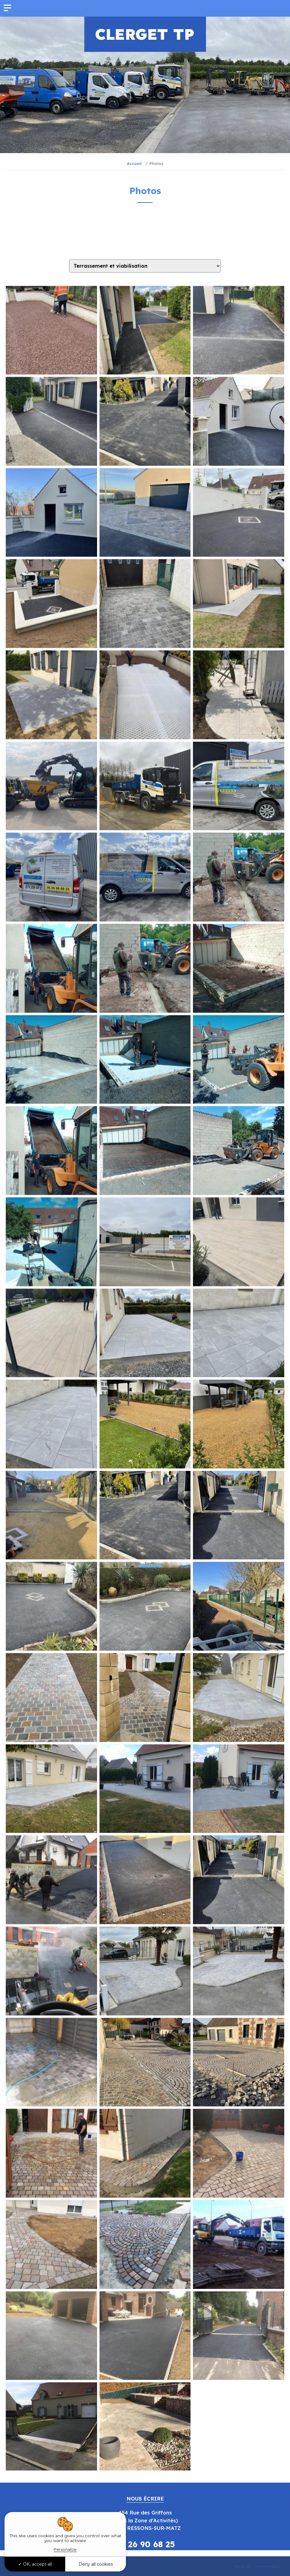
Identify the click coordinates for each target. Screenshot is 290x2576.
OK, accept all (35, 2564)
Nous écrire (145, 2498)
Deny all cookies (96, 2564)
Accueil (134, 163)
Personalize (65, 2549)
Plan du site (242, 2566)
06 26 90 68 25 (145, 2544)
